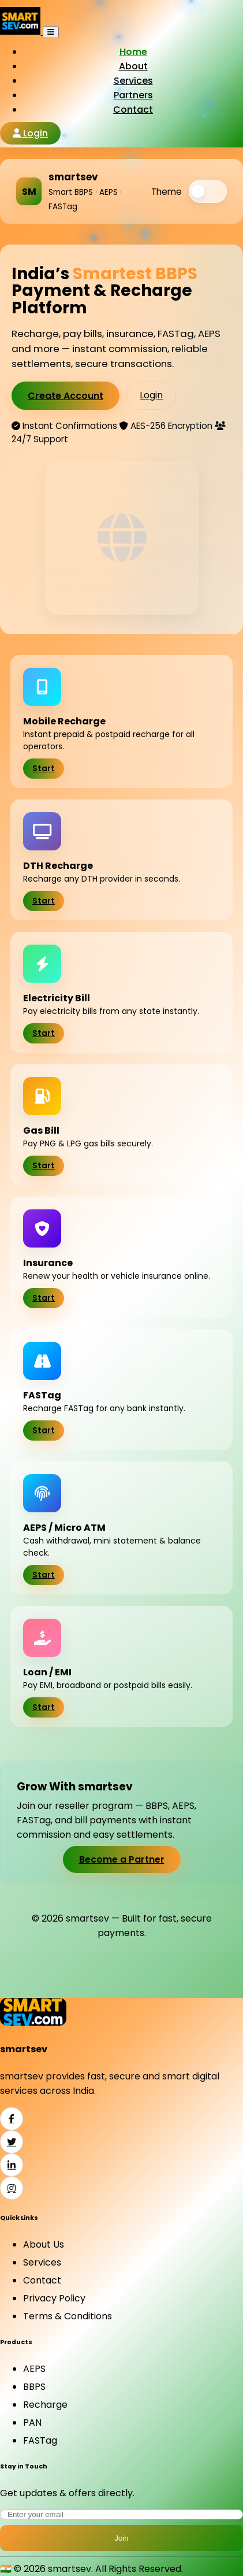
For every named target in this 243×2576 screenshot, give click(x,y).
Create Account (65, 395)
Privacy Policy (54, 2298)
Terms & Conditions (67, 2316)
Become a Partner (122, 1859)
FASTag (40, 2440)
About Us (43, 2244)
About (133, 66)
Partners (133, 95)
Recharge (45, 2404)
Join (121, 2538)
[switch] (208, 191)
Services (133, 80)
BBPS (34, 2386)
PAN (32, 2422)
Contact (133, 109)
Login (30, 133)
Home (133, 51)
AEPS (34, 2368)
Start (43, 768)
